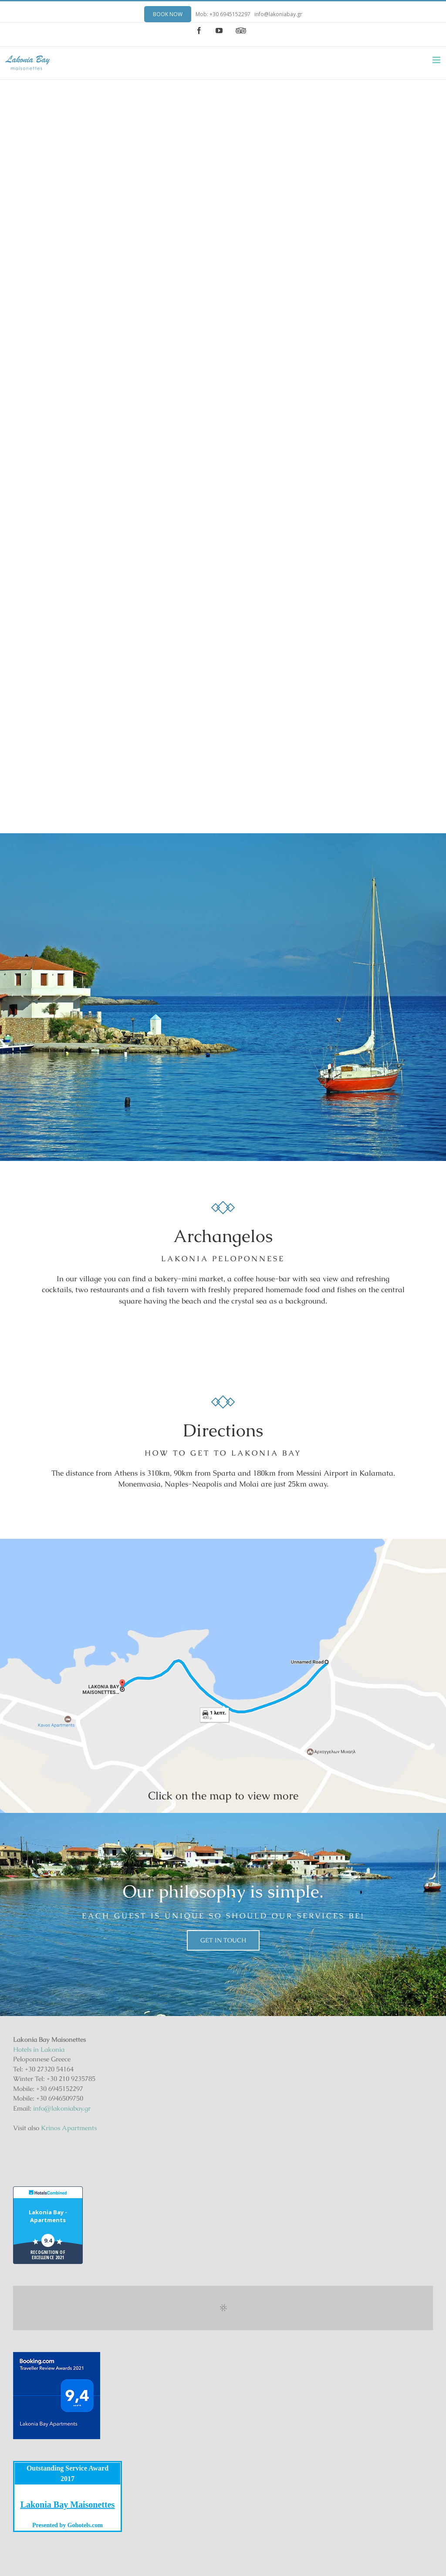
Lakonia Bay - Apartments (48, 2216)
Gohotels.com (84, 2525)
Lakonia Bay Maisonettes (67, 2504)
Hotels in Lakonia (38, 2049)
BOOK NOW (167, 14)
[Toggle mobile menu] (437, 59)
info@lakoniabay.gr (278, 14)
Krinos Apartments (69, 2128)
